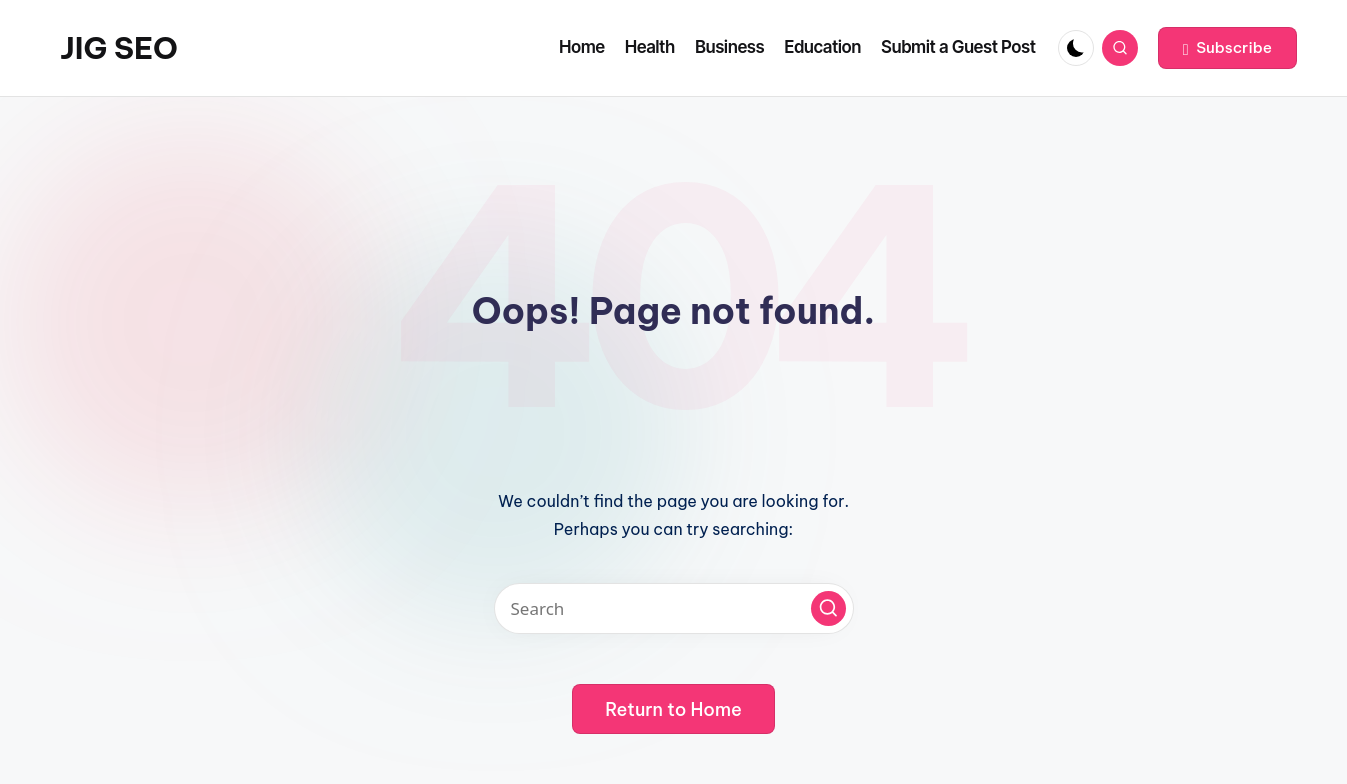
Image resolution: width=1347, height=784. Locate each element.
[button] (1227, 48)
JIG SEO (119, 48)
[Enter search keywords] (674, 608)
